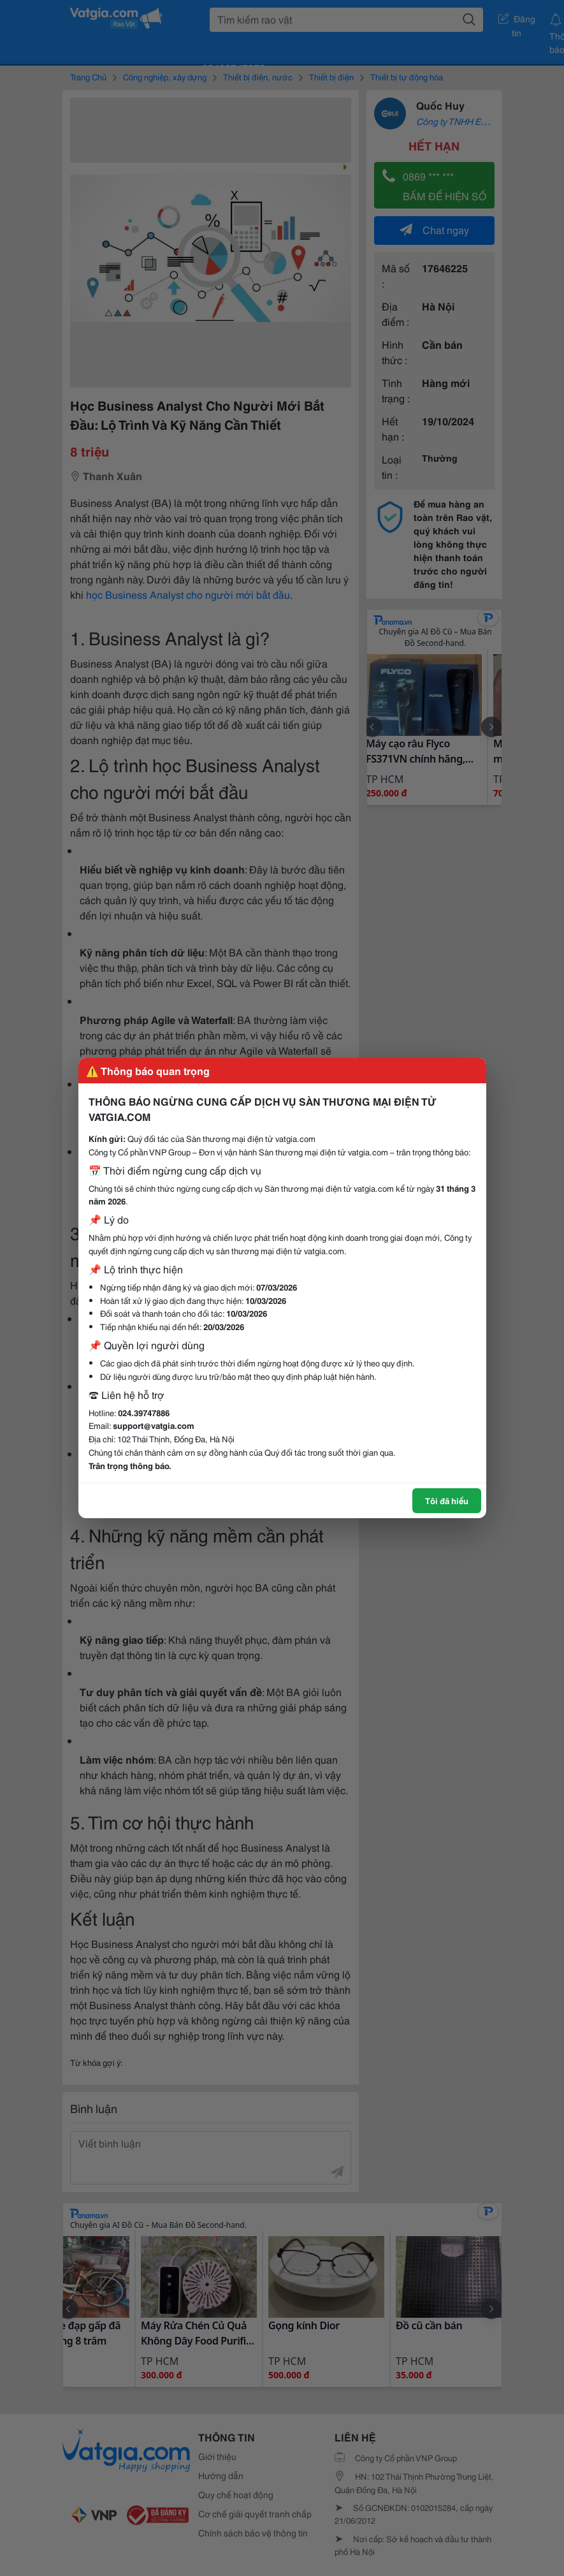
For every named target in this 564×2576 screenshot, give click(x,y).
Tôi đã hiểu (446, 1500)
